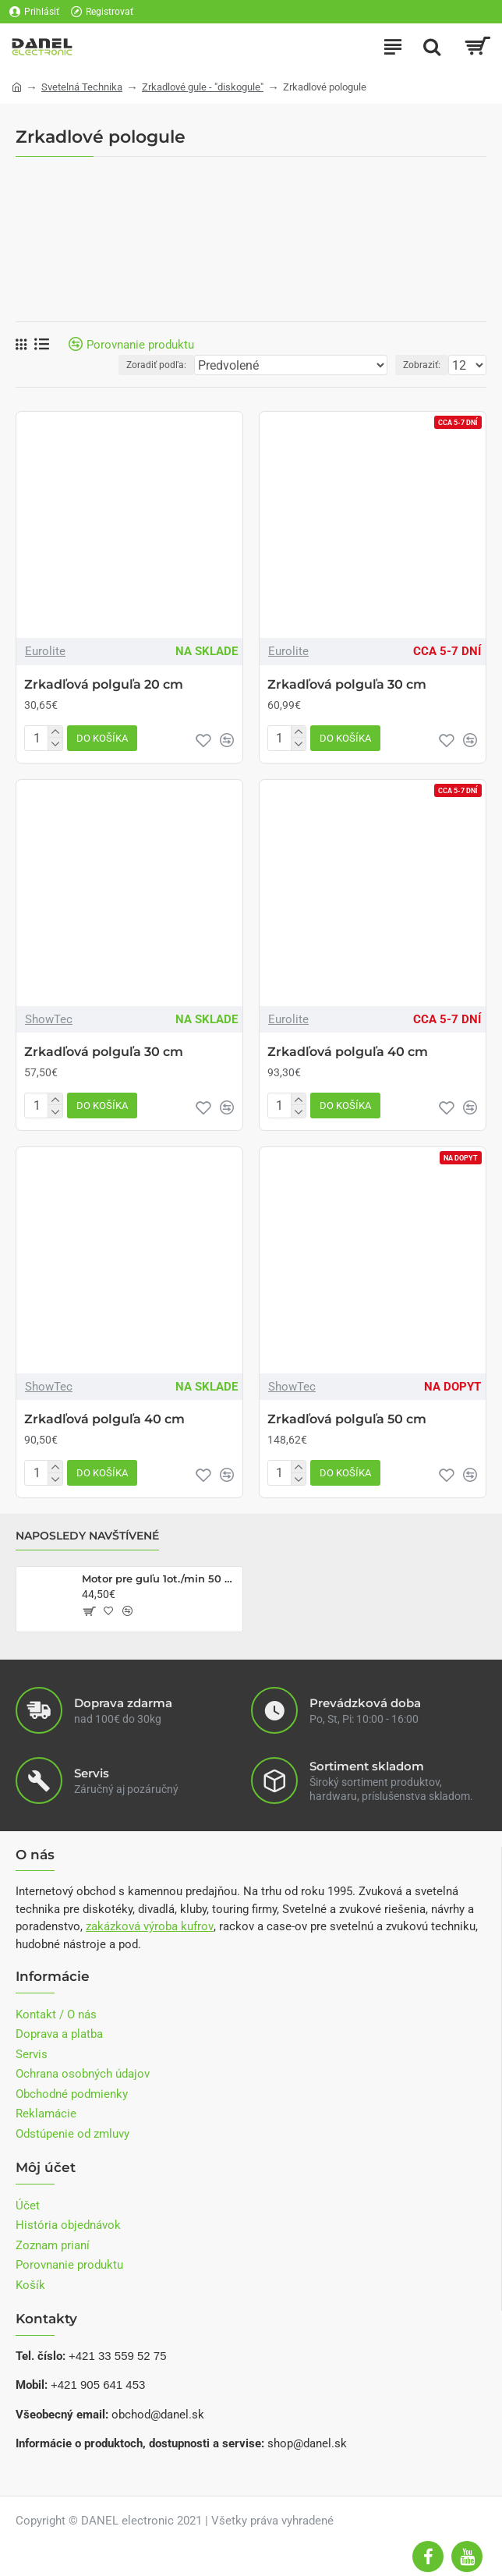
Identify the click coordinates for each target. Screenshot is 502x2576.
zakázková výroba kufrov (150, 1926)
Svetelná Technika (81, 87)
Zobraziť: (421, 365)
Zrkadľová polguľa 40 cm (347, 1051)
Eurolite (45, 651)
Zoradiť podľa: (156, 365)
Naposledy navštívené (87, 1536)
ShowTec (48, 1019)
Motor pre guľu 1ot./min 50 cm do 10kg (159, 1578)
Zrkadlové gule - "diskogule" (202, 87)
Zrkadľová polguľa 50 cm (346, 1419)
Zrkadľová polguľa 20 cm (103, 684)
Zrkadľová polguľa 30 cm (346, 684)
